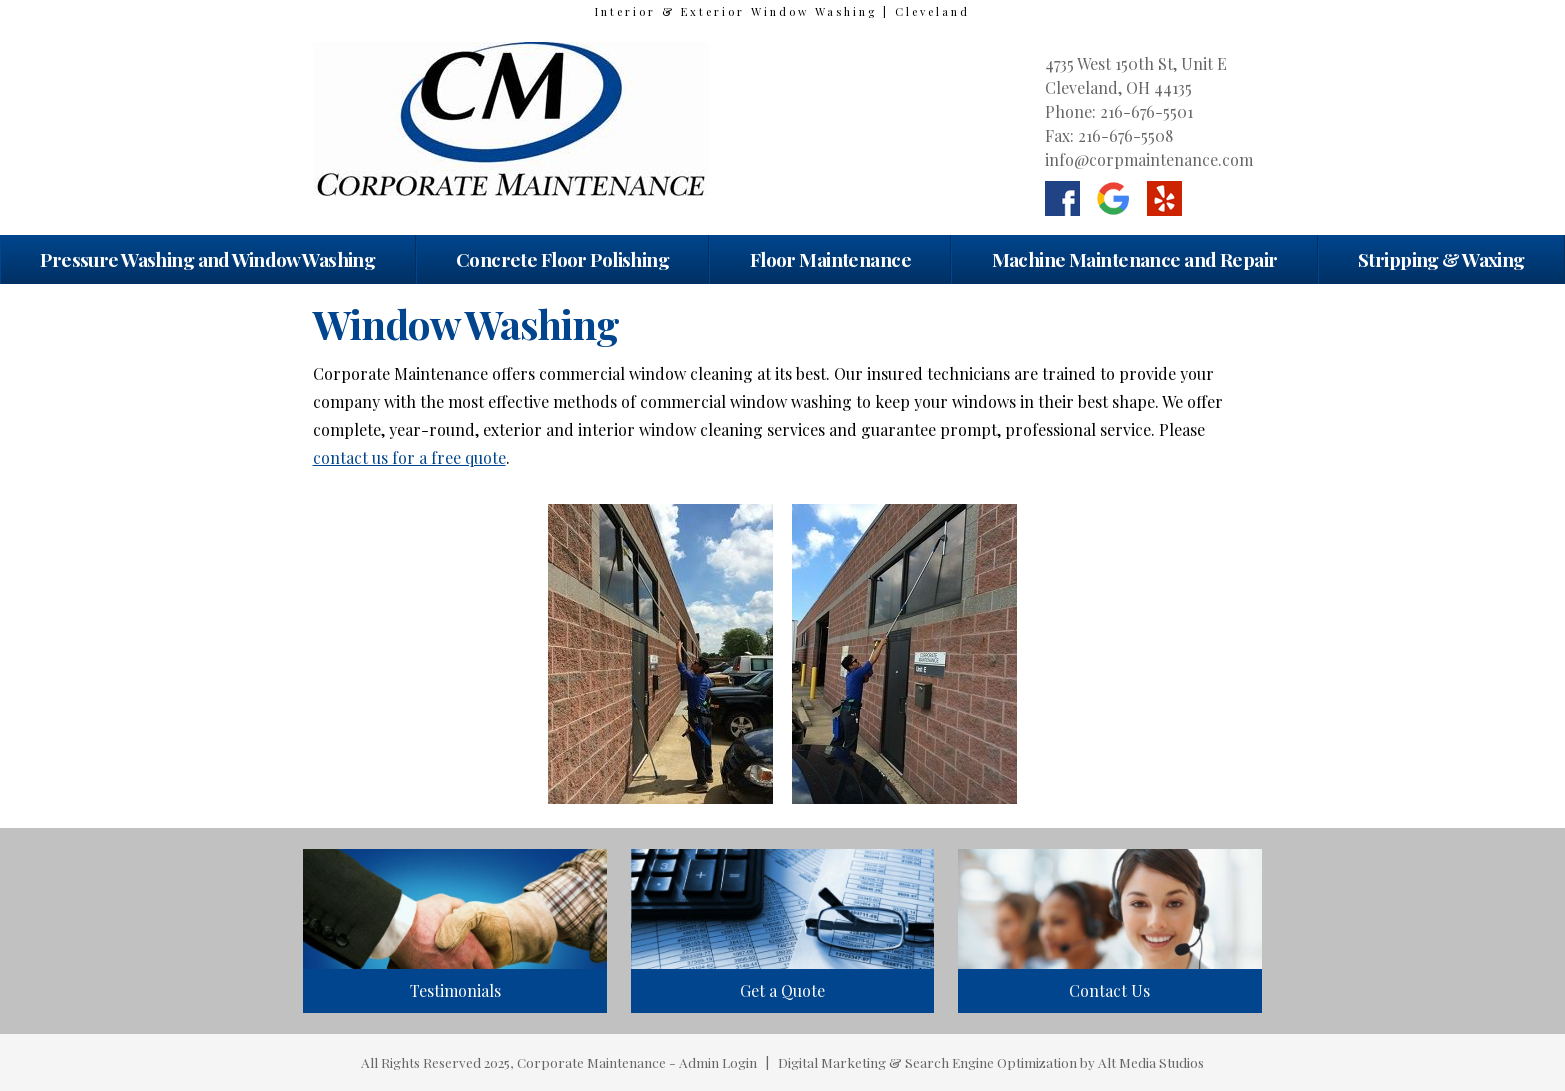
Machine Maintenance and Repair (1135, 259)
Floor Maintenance (830, 259)
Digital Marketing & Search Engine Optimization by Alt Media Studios (991, 1062)
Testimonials (455, 990)
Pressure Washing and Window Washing (207, 259)
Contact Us (1109, 990)
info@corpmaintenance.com (1149, 159)
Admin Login (718, 1062)
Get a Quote (782, 990)
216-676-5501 (1146, 111)
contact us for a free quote (409, 457)
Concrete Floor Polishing (562, 259)
